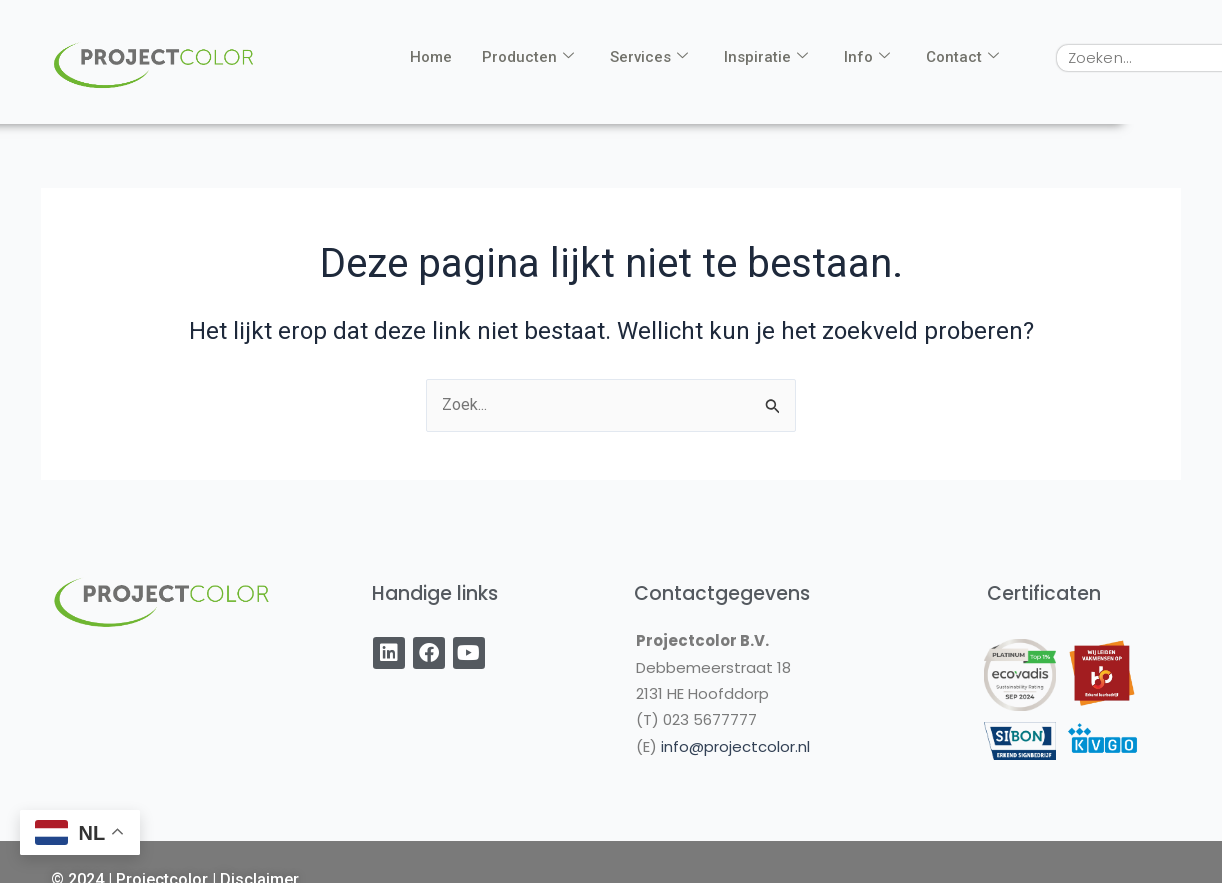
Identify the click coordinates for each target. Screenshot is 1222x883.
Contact (962, 57)
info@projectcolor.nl (735, 746)
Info (867, 57)
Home (431, 57)
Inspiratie (766, 57)
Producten (528, 57)
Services (649, 57)
